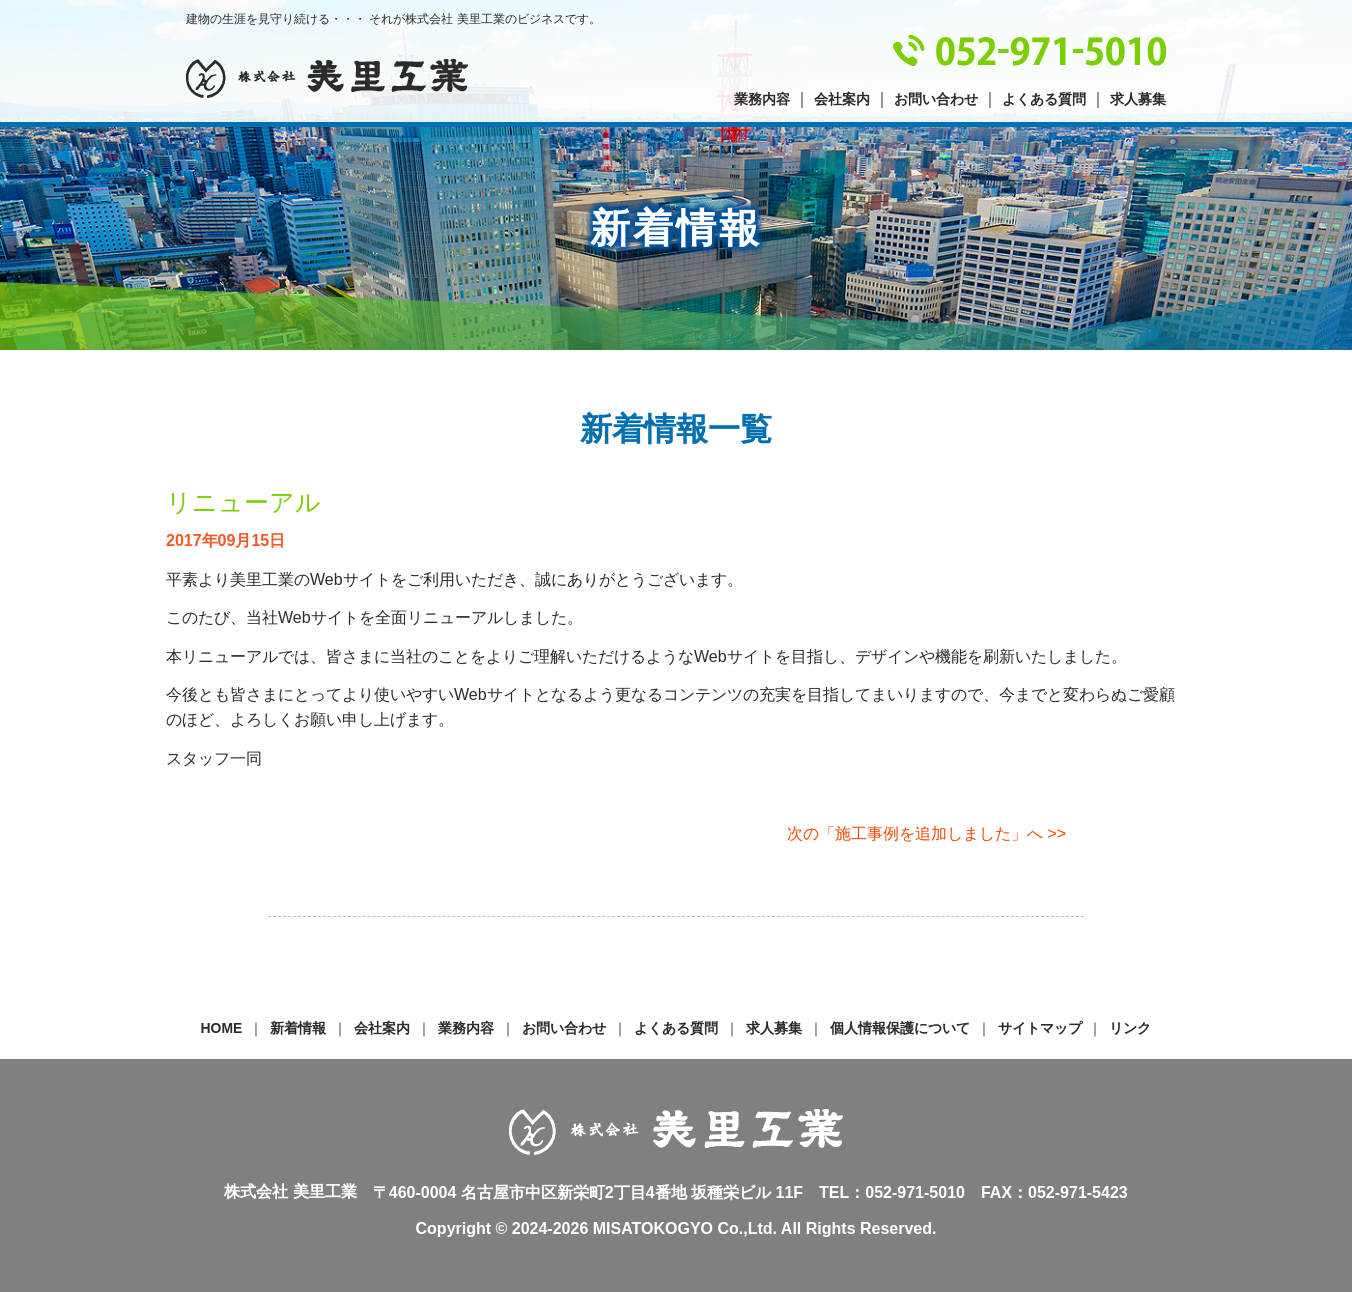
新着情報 (298, 1028)
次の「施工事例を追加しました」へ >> (926, 833)
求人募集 (1138, 99)
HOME (222, 1028)
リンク (1130, 1028)
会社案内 (842, 99)
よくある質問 (1044, 99)
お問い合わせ (936, 99)
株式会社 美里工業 (327, 78)
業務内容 (762, 99)
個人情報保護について (900, 1028)
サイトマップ (1040, 1028)
